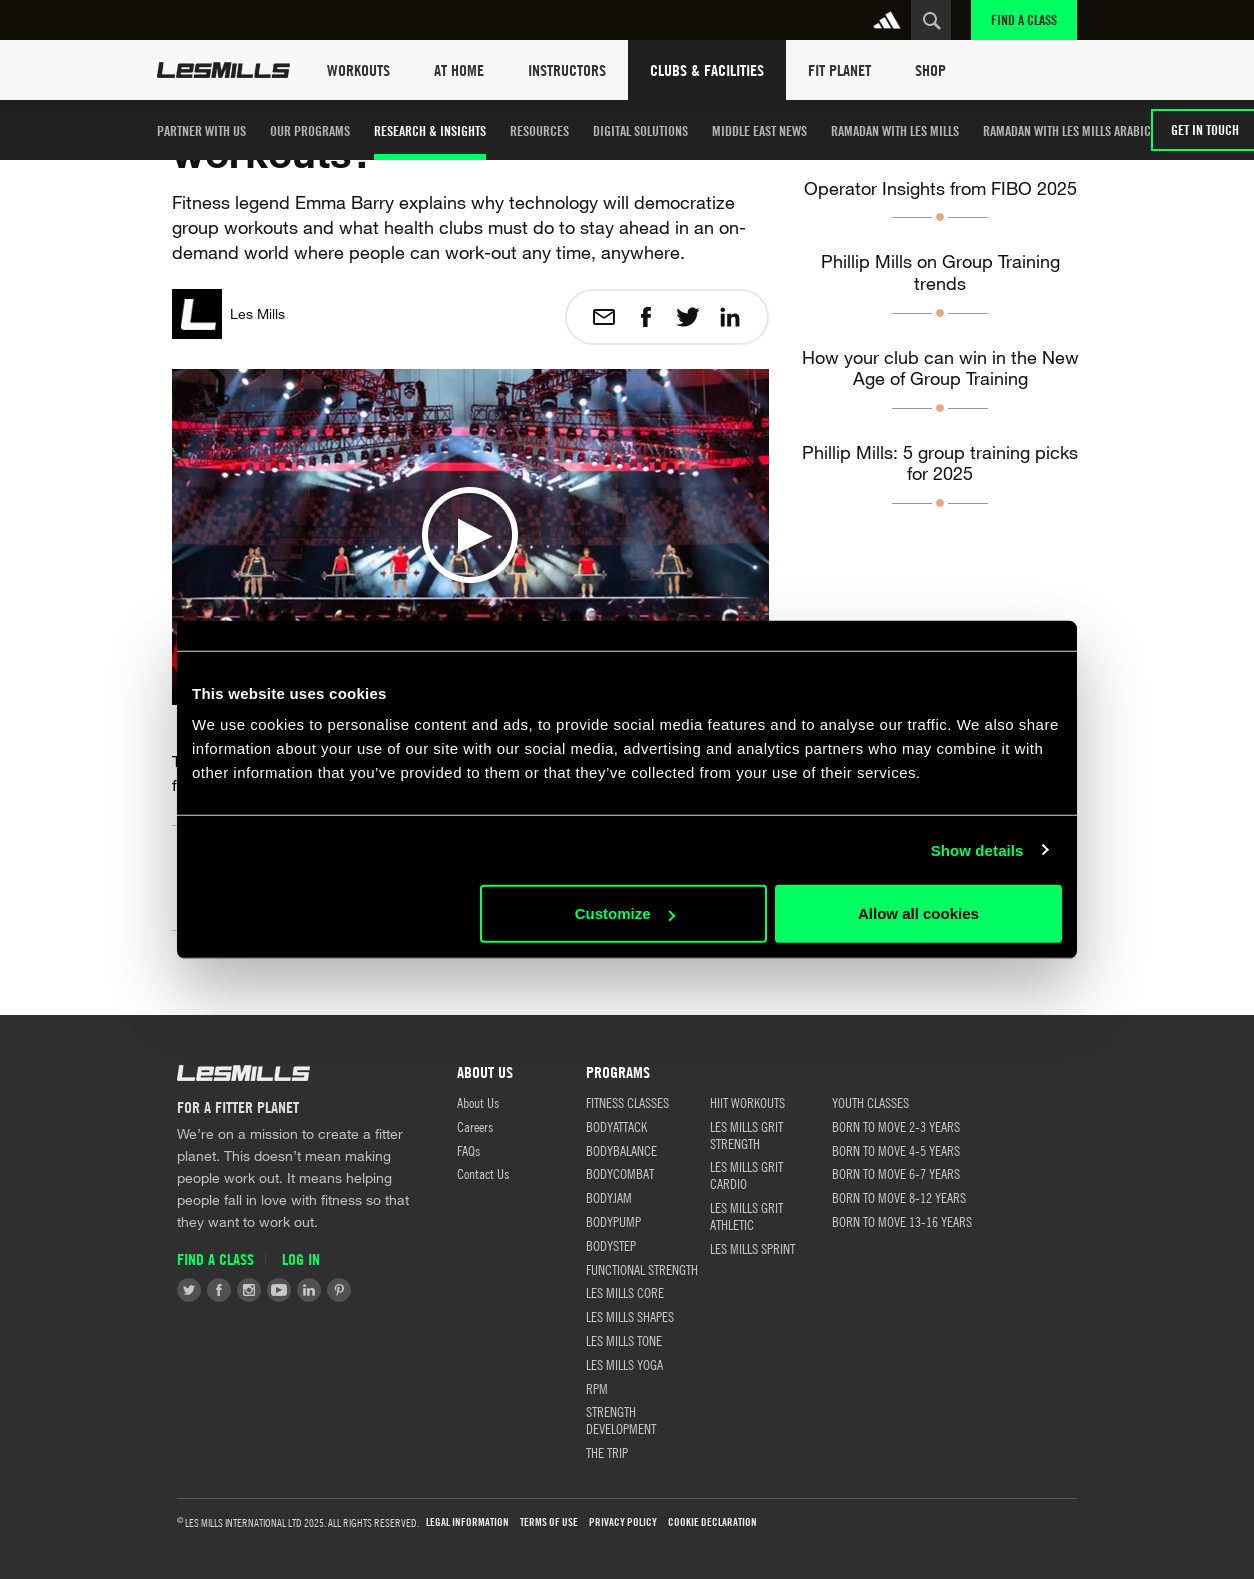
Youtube (279, 1290)
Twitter (189, 1290)
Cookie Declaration (712, 1522)
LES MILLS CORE (625, 1292)
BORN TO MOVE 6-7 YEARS (896, 1173)
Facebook (219, 1290)
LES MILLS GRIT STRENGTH (746, 1134)
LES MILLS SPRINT (752, 1248)
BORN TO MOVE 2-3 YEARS (896, 1126)
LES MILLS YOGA (624, 1364)
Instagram (249, 1290)
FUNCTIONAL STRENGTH (642, 1269)
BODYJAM (609, 1197)
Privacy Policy (623, 1522)
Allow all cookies (918, 913)
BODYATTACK (616, 1126)
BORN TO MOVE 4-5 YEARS (896, 1150)
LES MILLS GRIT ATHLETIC (746, 1215)
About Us (478, 1102)
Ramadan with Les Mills (895, 130)
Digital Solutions (640, 130)
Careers (475, 1126)
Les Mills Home (223, 70)
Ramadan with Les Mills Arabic (1067, 130)
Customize (625, 913)
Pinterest (339, 1290)
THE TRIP (607, 1452)
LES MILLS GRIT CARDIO (746, 1174)
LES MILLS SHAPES (630, 1316)
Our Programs (310, 130)
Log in (301, 1259)
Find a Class (1024, 19)
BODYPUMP (613, 1221)
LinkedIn (309, 1290)
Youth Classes (870, 1102)
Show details (977, 849)
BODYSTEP (611, 1245)
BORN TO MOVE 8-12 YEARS (899, 1197)
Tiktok (369, 1290)
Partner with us (201, 130)
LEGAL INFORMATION (467, 1522)
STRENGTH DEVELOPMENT (621, 1419)
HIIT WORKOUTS (747, 1102)
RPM (597, 1388)
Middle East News (759, 130)
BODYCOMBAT (620, 1173)
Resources (539, 130)
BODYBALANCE (621, 1150)
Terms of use (549, 1522)
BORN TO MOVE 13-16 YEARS (902, 1221)
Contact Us (483, 1173)
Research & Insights (430, 130)
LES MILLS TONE (624, 1340)
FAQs (468, 1150)
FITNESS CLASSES (627, 1102)
